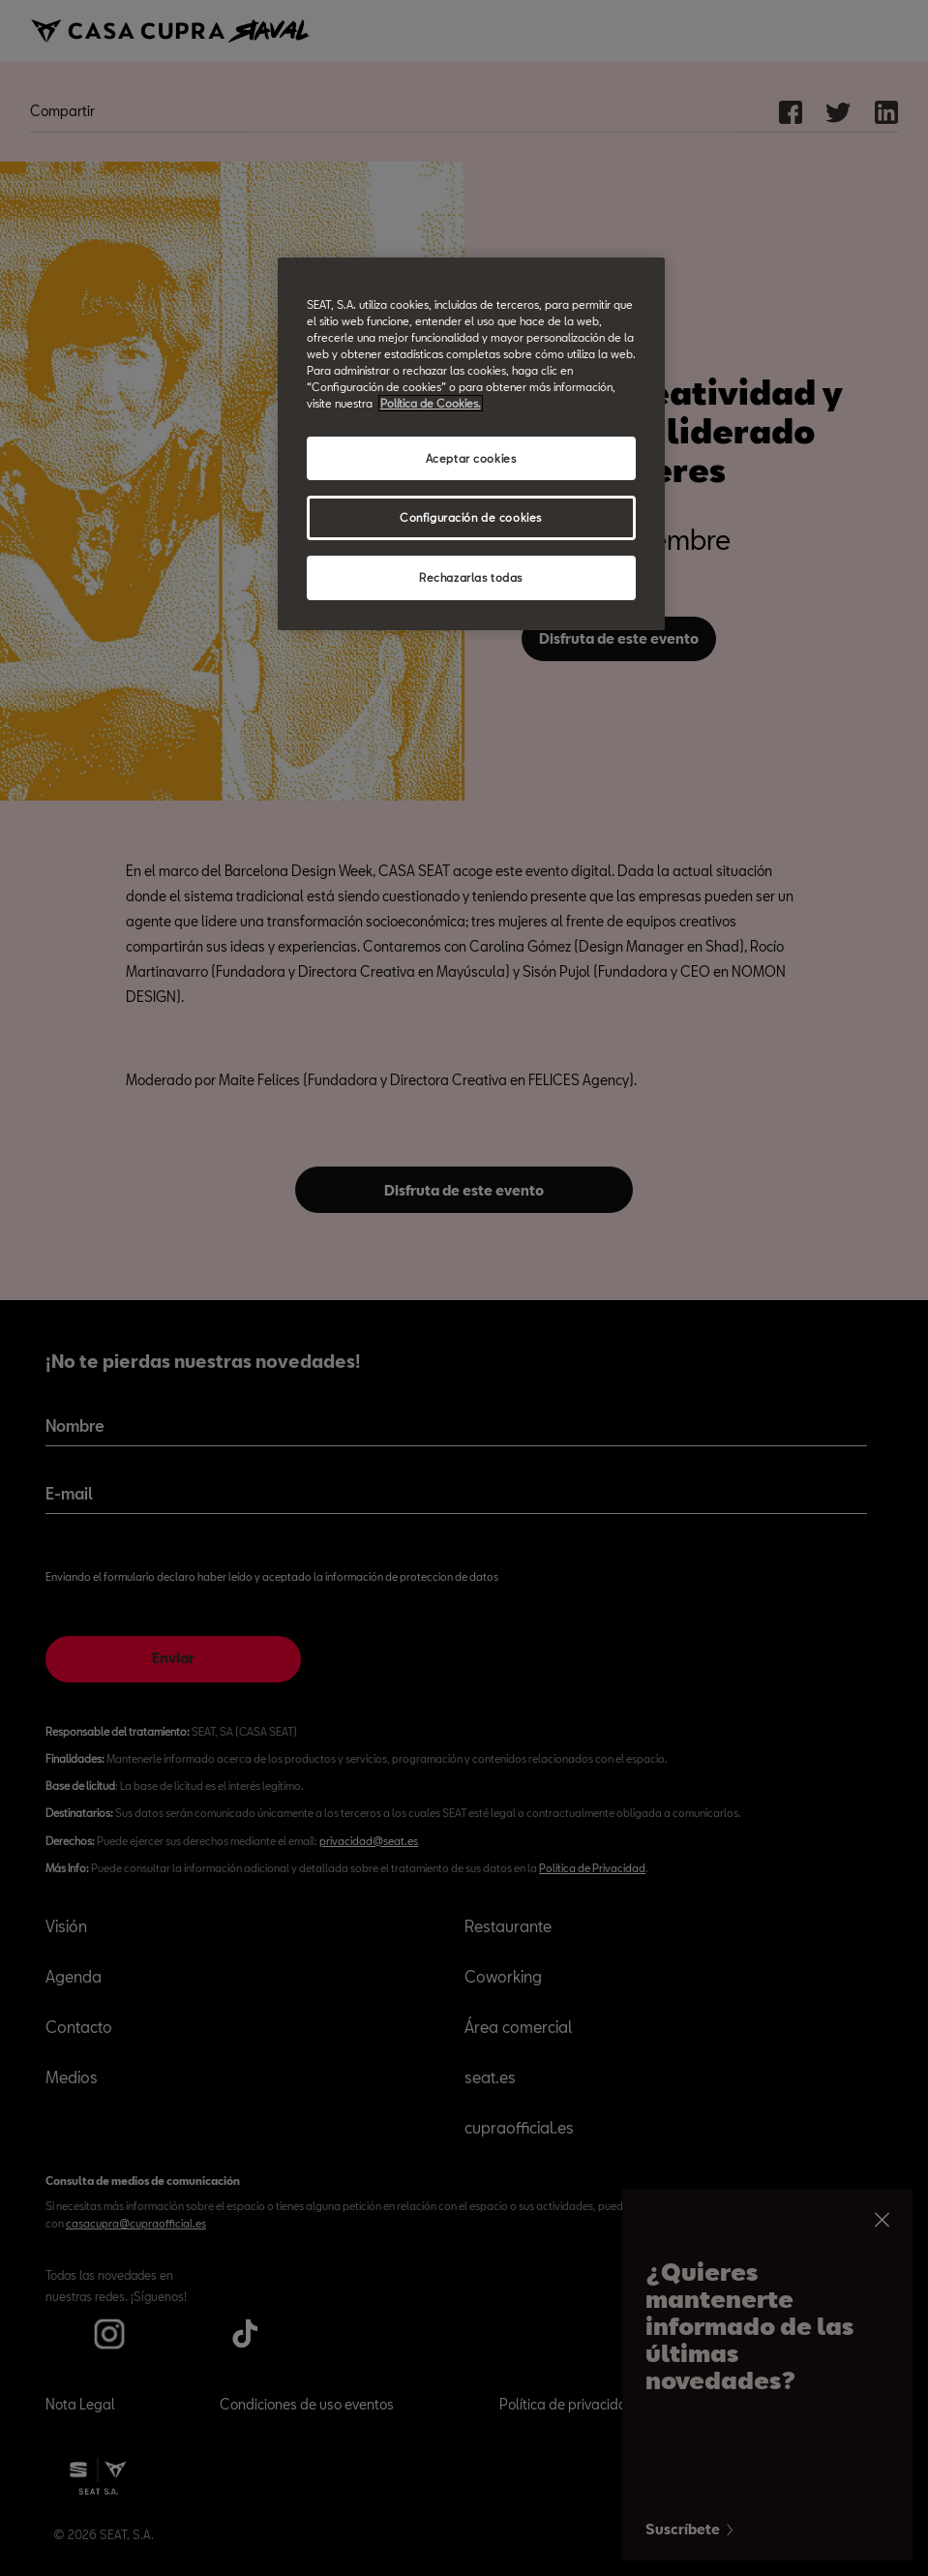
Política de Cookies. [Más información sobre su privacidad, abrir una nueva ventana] (430, 403)
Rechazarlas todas (471, 577)
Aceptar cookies (471, 458)
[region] (471, 444)
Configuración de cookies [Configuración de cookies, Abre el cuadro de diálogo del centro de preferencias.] (471, 517)
